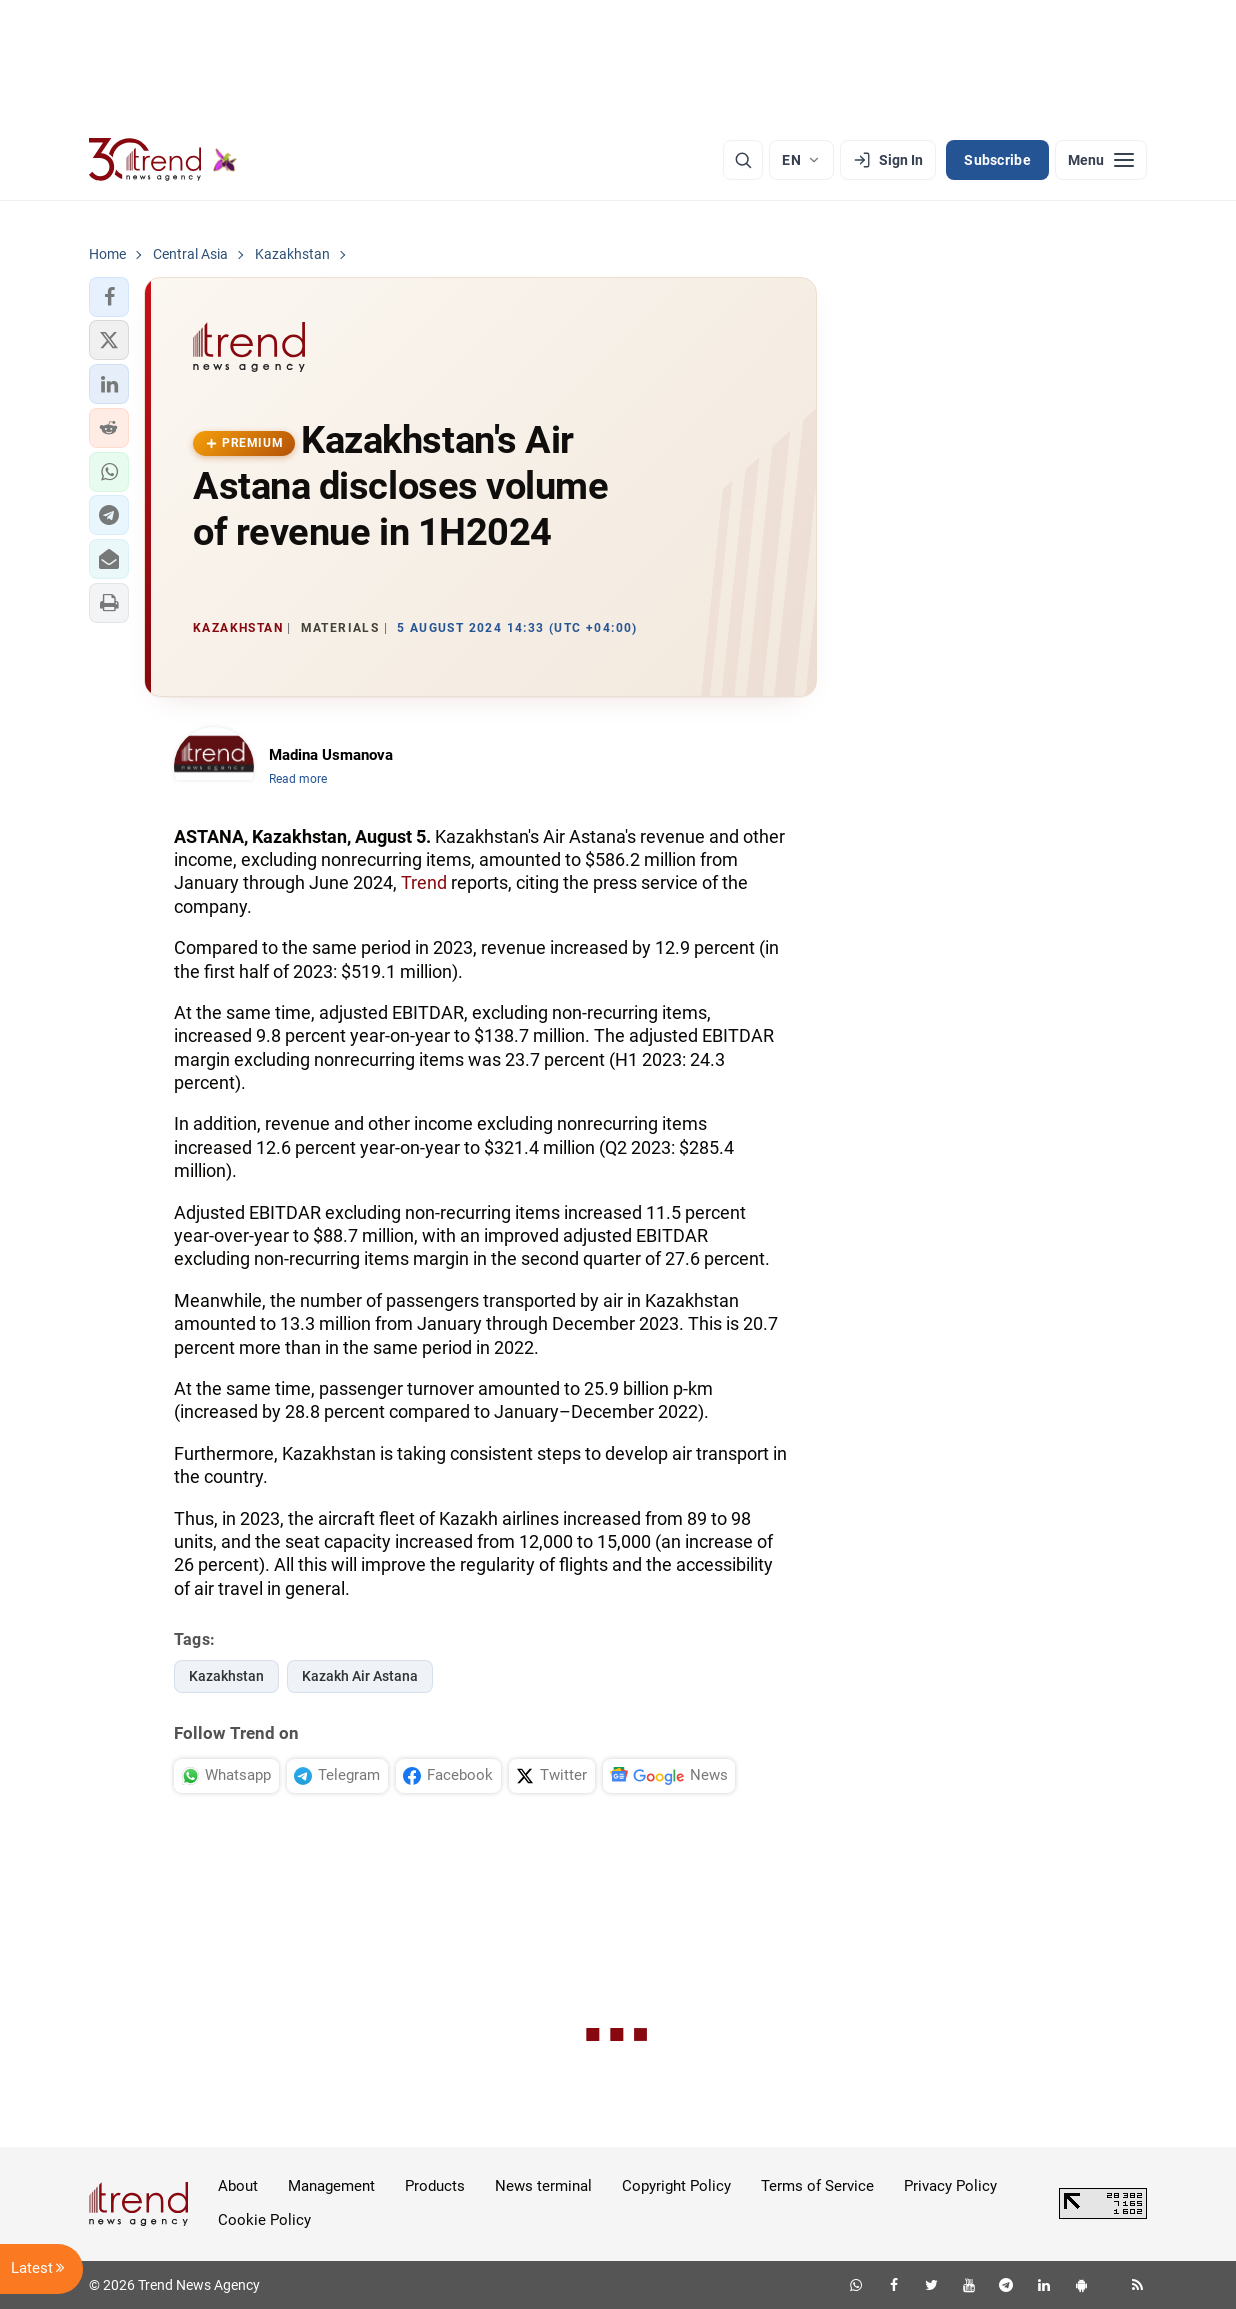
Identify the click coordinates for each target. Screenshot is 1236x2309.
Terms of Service (817, 2186)
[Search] (743, 160)
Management (331, 2186)
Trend (424, 882)
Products (435, 2186)
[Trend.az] (163, 160)
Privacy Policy (950, 2186)
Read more (298, 779)
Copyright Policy (676, 2186)
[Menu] (1101, 160)
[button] (109, 297)
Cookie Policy (264, 2220)
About (238, 2186)
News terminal (543, 2186)
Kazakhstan (226, 1676)
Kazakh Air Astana (360, 1676)
